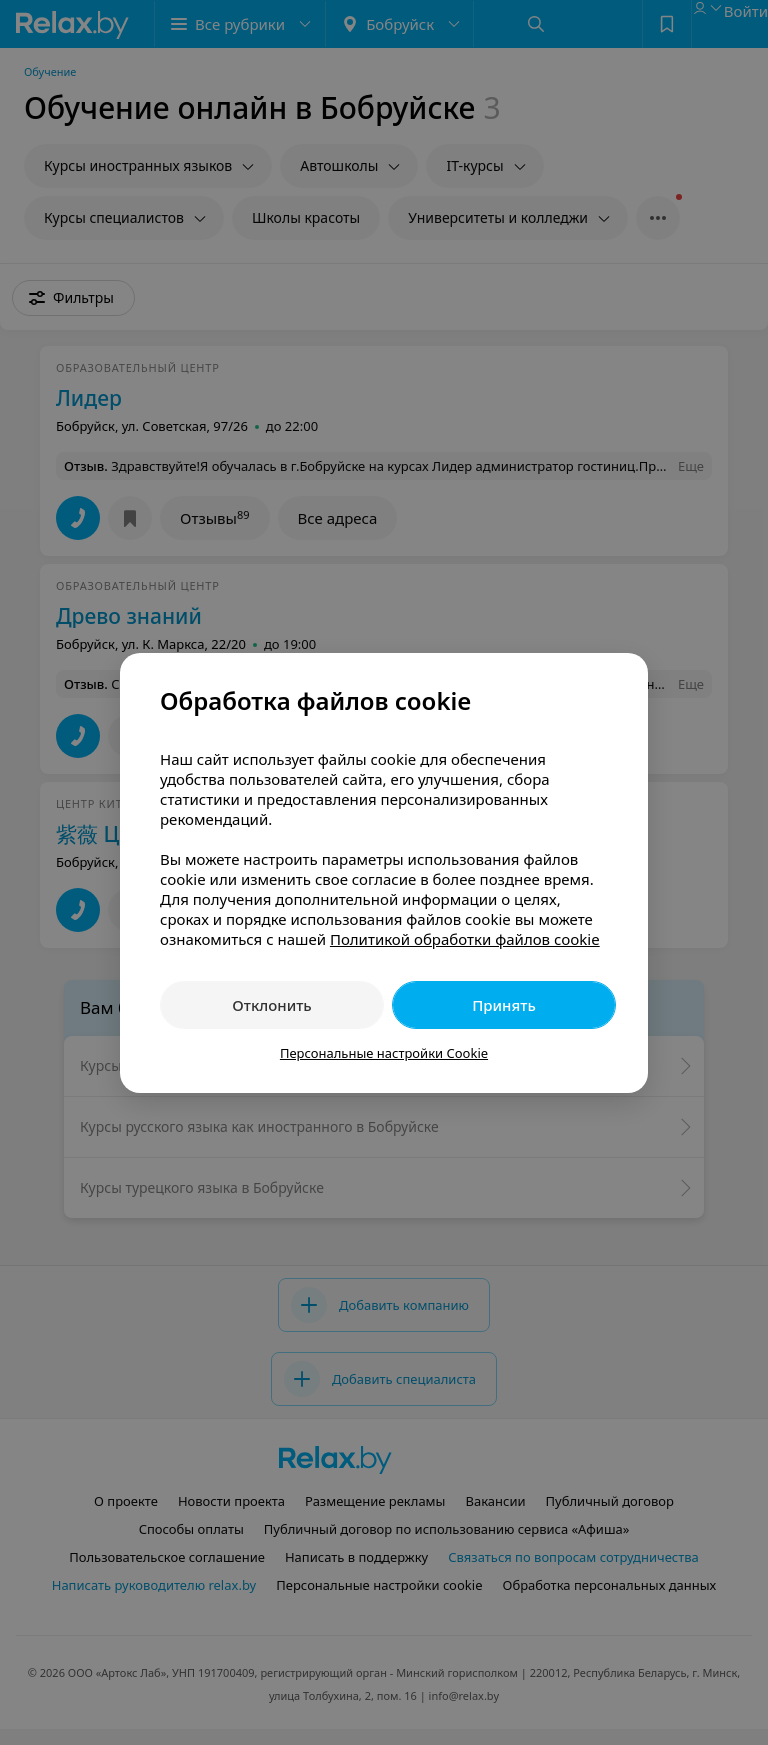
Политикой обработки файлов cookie (465, 939)
